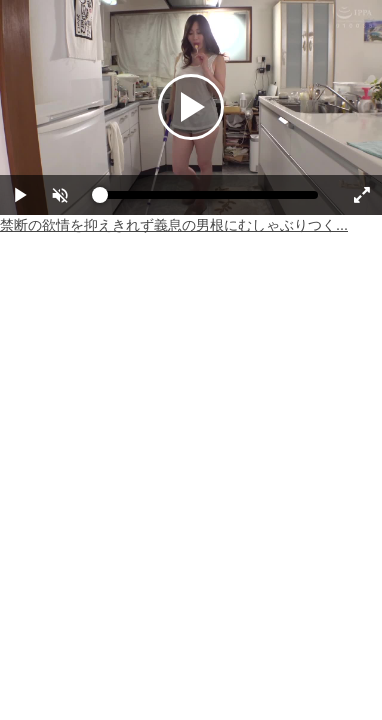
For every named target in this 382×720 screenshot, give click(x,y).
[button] (60, 195)
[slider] (209, 200)
